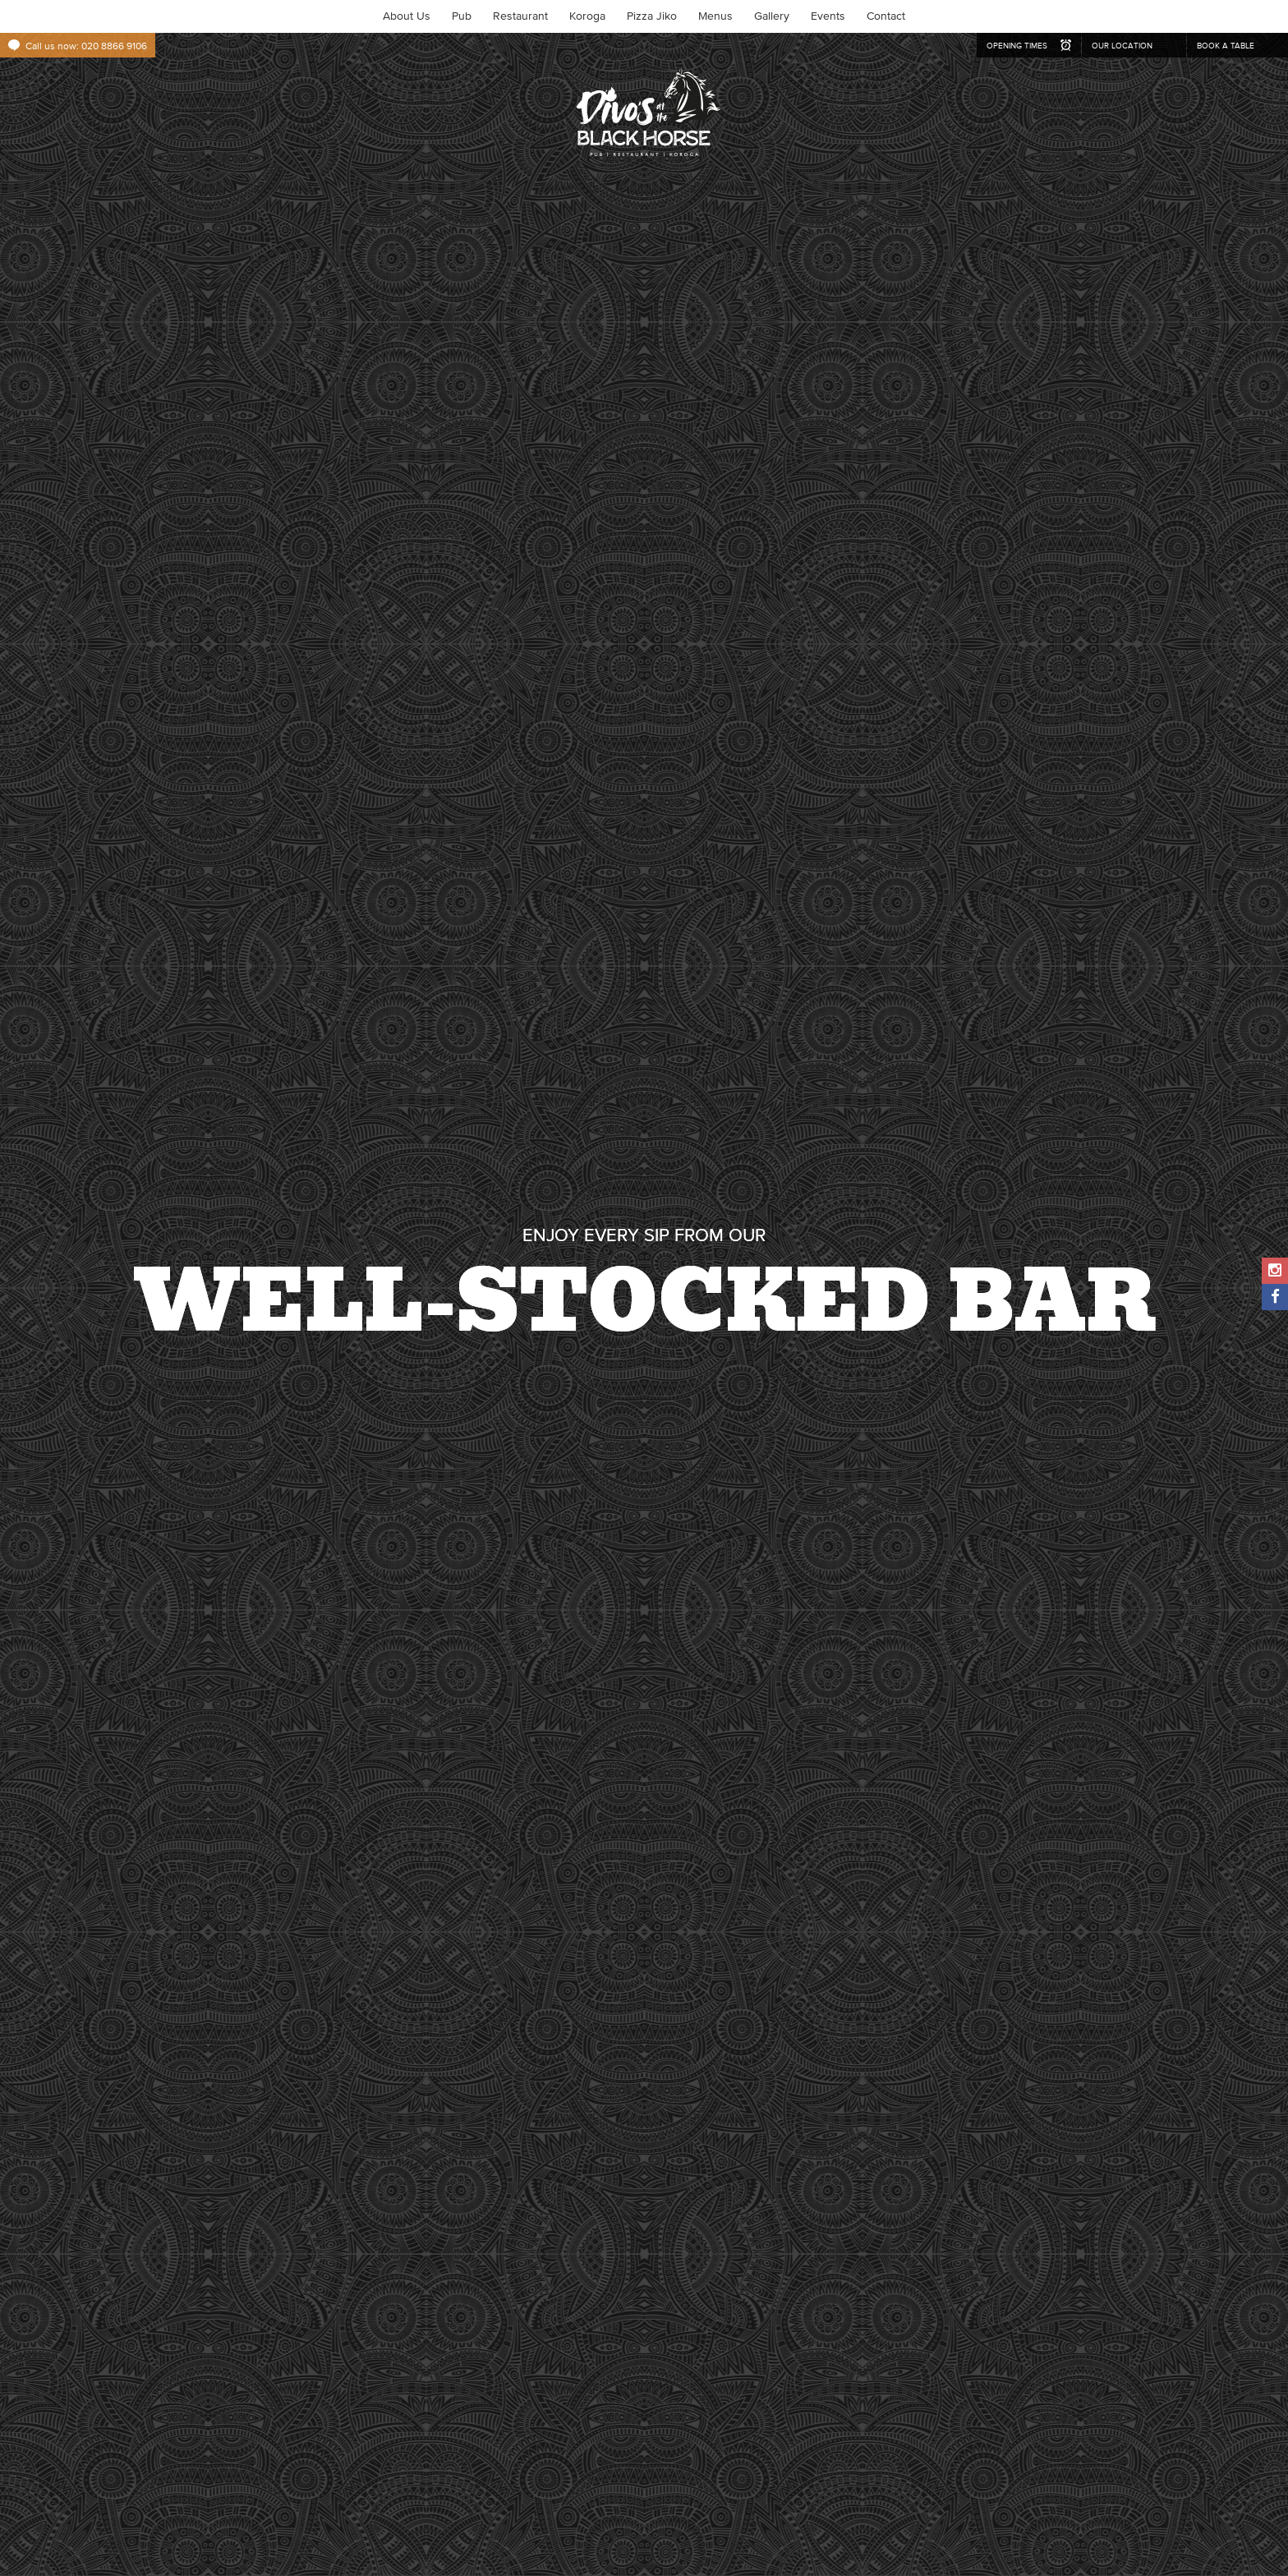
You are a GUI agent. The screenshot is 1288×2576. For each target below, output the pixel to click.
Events (828, 16)
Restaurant (520, 16)
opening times (1017, 45)
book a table (1225, 45)
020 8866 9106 (114, 45)
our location (1122, 45)
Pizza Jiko (652, 16)
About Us (406, 16)
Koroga (587, 16)
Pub (462, 16)
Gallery (771, 16)
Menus (715, 16)
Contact (886, 16)
